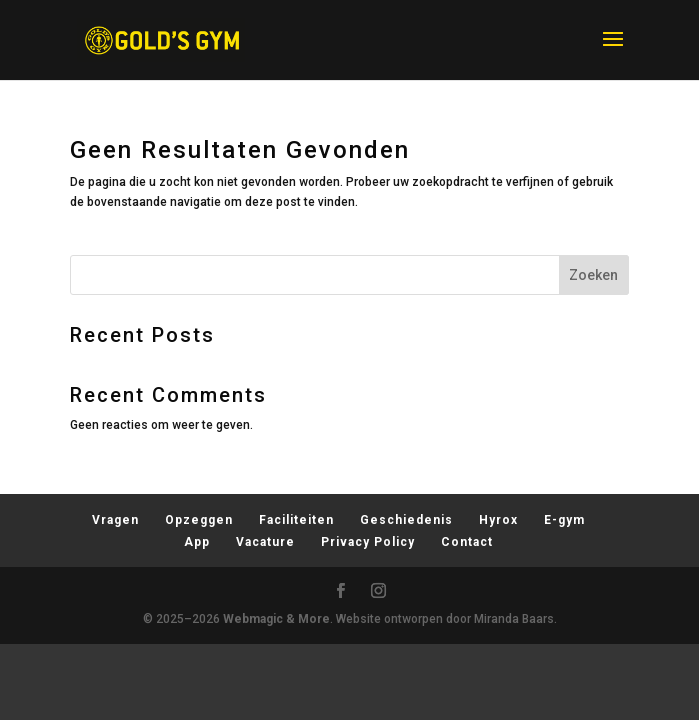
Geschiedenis (406, 520)
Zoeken (593, 275)
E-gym (564, 520)
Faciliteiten (296, 520)
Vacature (265, 542)
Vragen (115, 520)
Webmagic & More (276, 619)
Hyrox (498, 520)
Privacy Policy (368, 542)
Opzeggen (199, 520)
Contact (467, 542)
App (197, 542)
